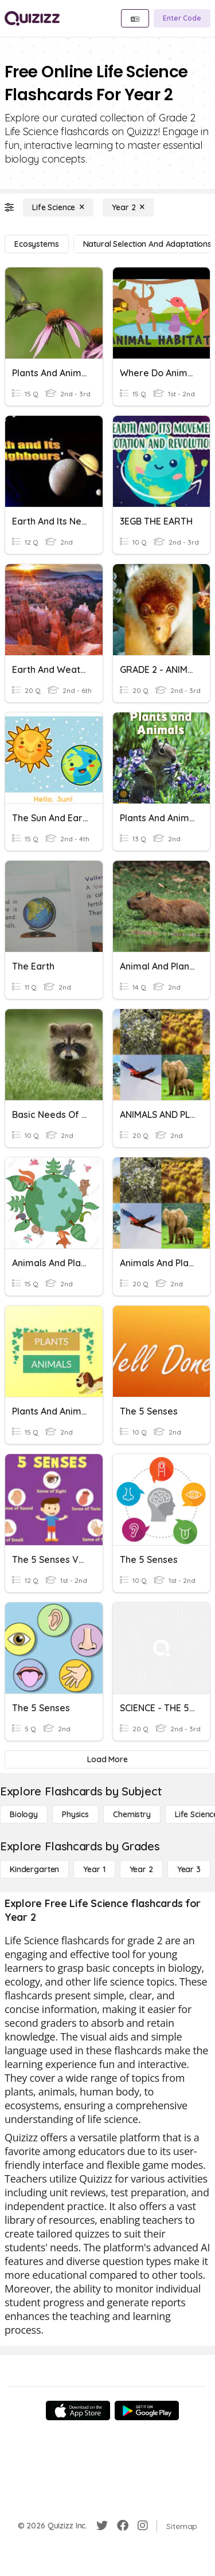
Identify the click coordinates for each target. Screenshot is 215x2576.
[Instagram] (143, 2525)
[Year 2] (128, 207)
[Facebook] (122, 2525)
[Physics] (75, 1814)
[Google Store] (147, 2410)
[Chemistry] (132, 1814)
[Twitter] (102, 2525)
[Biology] (24, 1814)
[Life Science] (58, 207)
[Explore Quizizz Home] (32, 18)
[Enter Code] (182, 18)
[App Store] (78, 2410)
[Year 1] (94, 1869)
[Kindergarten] (34, 1869)
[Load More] (107, 1759)
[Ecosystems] (37, 244)
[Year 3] (188, 1869)
